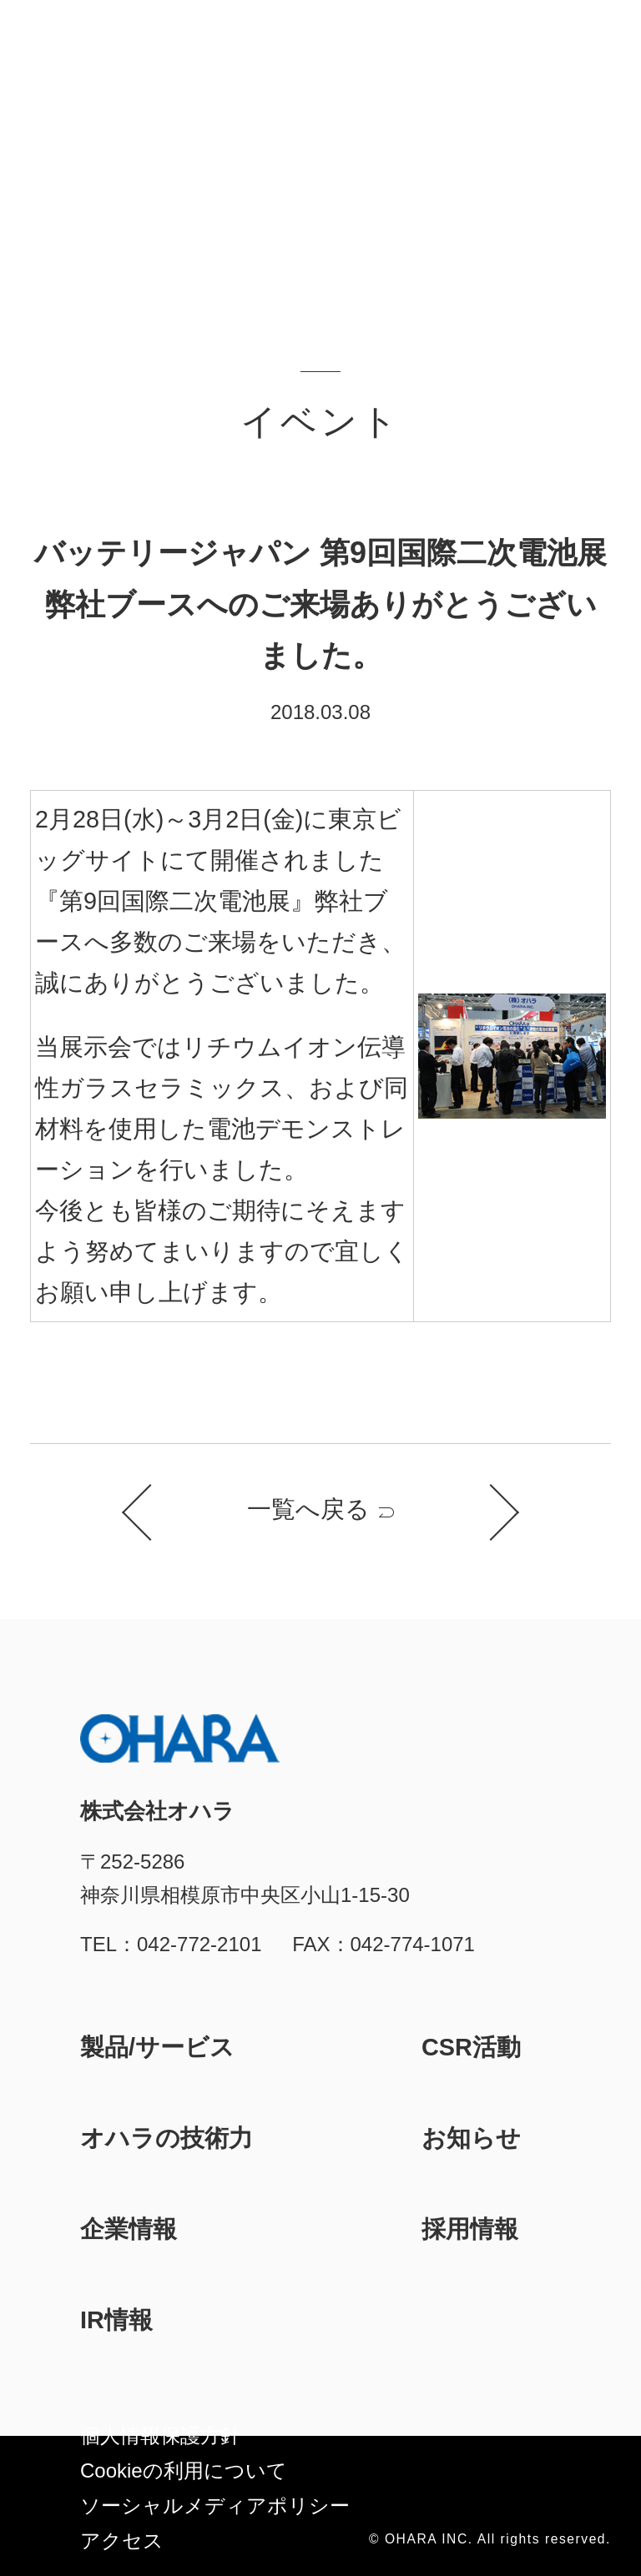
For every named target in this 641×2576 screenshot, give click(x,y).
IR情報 (116, 2320)
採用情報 (469, 2229)
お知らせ (471, 2138)
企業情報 (128, 2229)
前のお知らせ (150, 1513)
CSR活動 (471, 2047)
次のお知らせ (490, 1513)
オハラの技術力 (166, 2138)
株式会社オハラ (92, 44)
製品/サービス (157, 2047)
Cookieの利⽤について (183, 2470)
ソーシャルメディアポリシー (215, 2505)
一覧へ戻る (308, 1510)
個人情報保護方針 (160, 2435)
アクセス (122, 2540)
